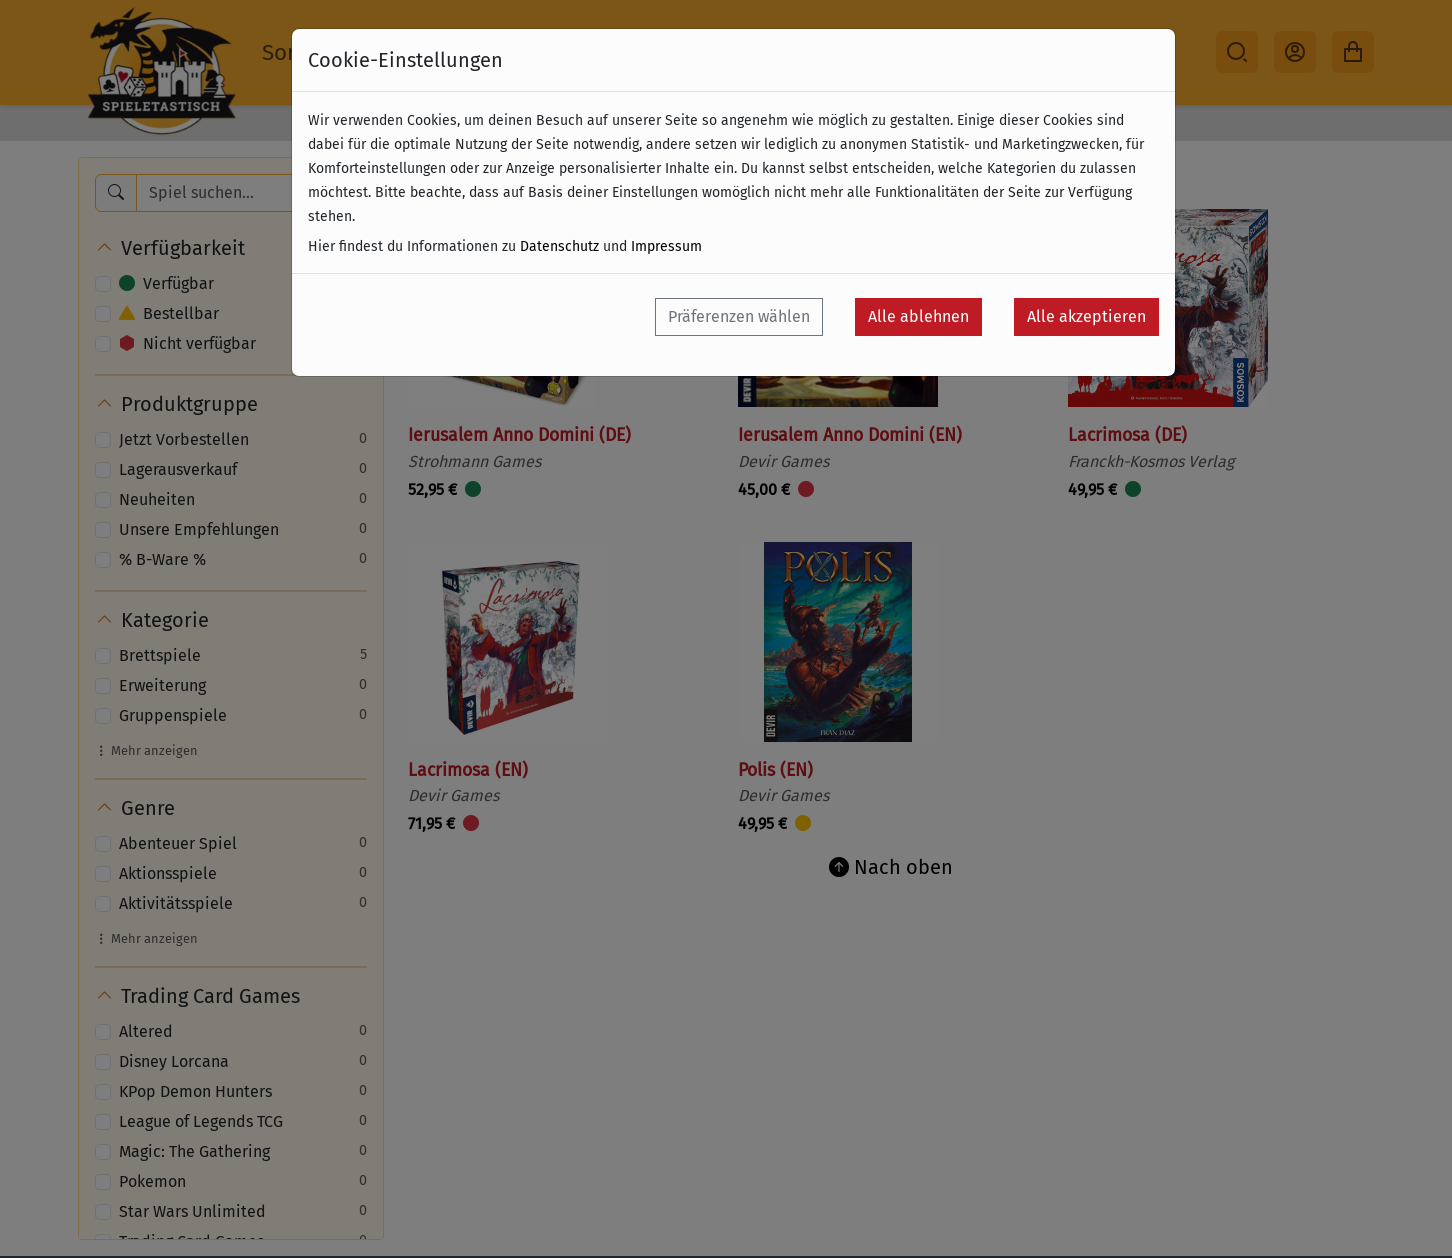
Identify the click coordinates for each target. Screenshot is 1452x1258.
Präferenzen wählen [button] (739, 316)
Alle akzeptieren (1086, 316)
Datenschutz (559, 246)
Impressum (666, 246)
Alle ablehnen (918, 316)
